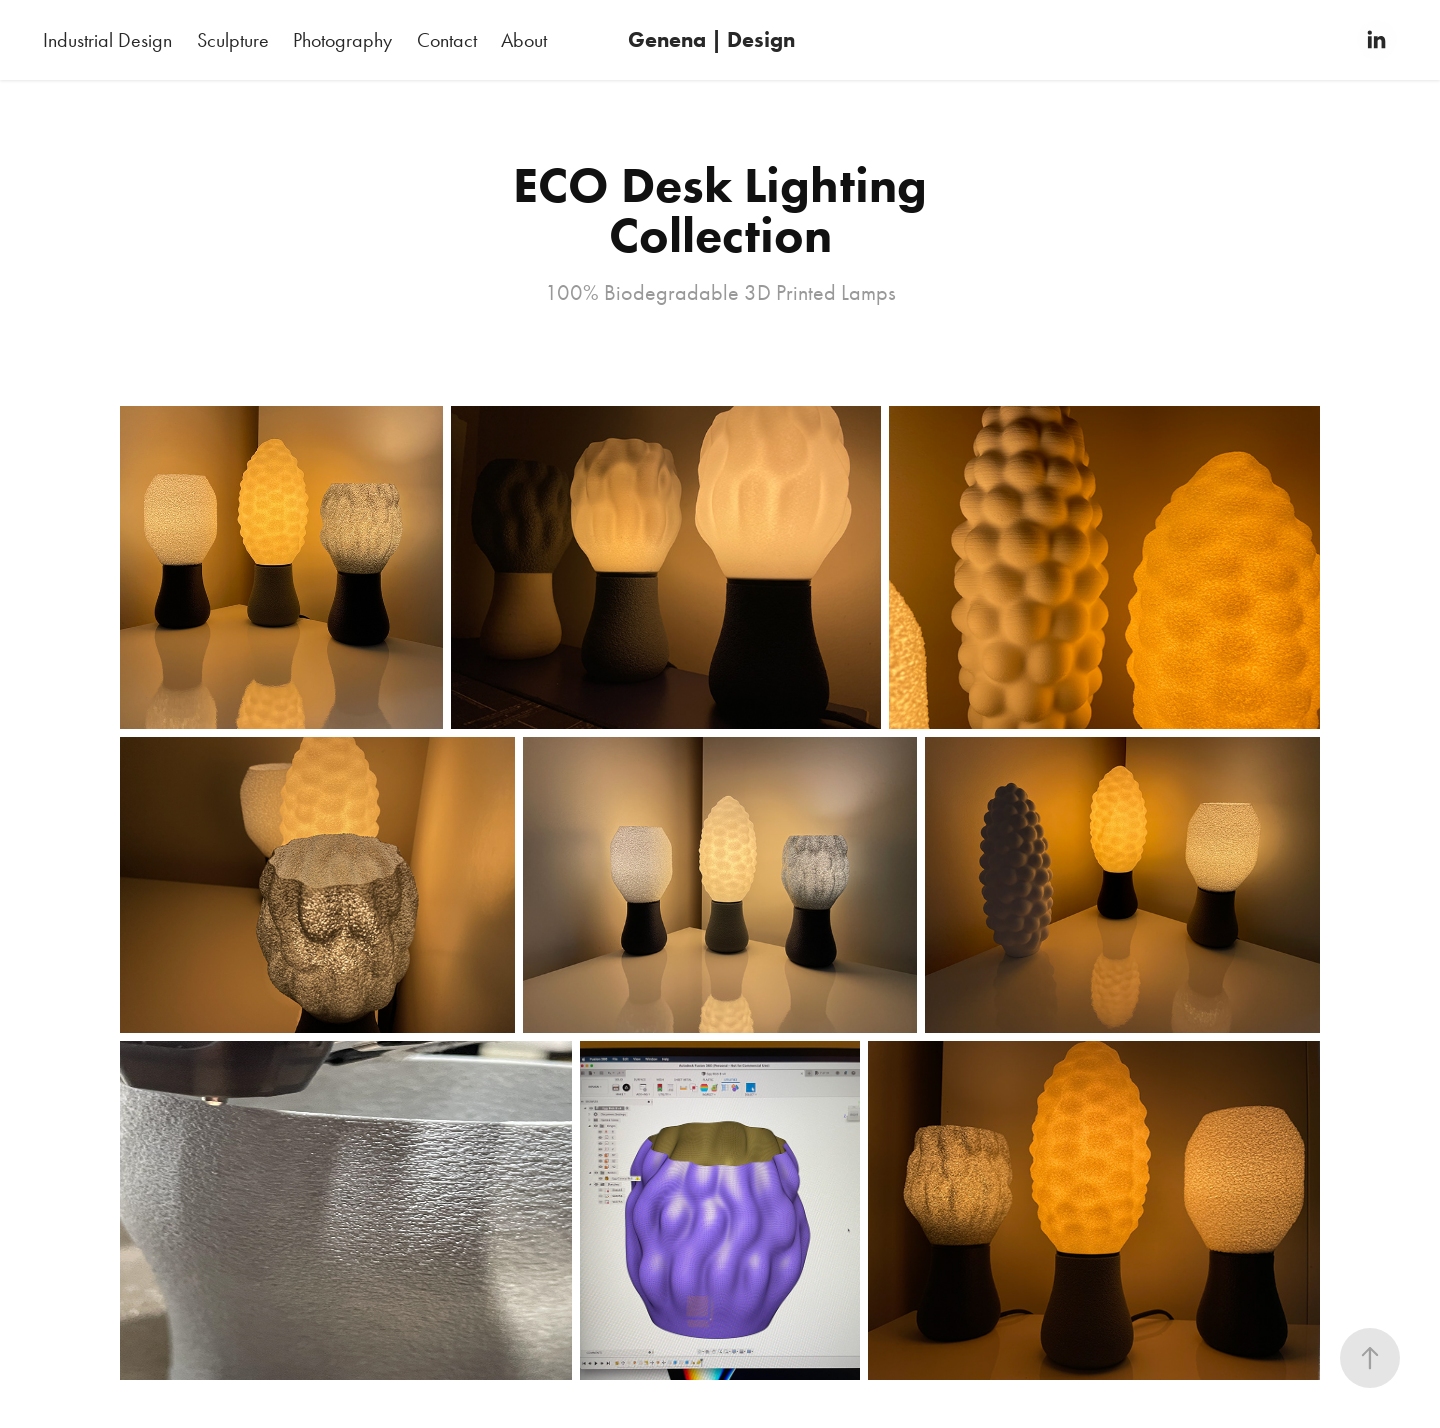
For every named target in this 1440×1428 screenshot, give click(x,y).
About (524, 40)
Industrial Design (107, 40)
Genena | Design (711, 39)
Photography (342, 40)
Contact (447, 40)
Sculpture (233, 40)
